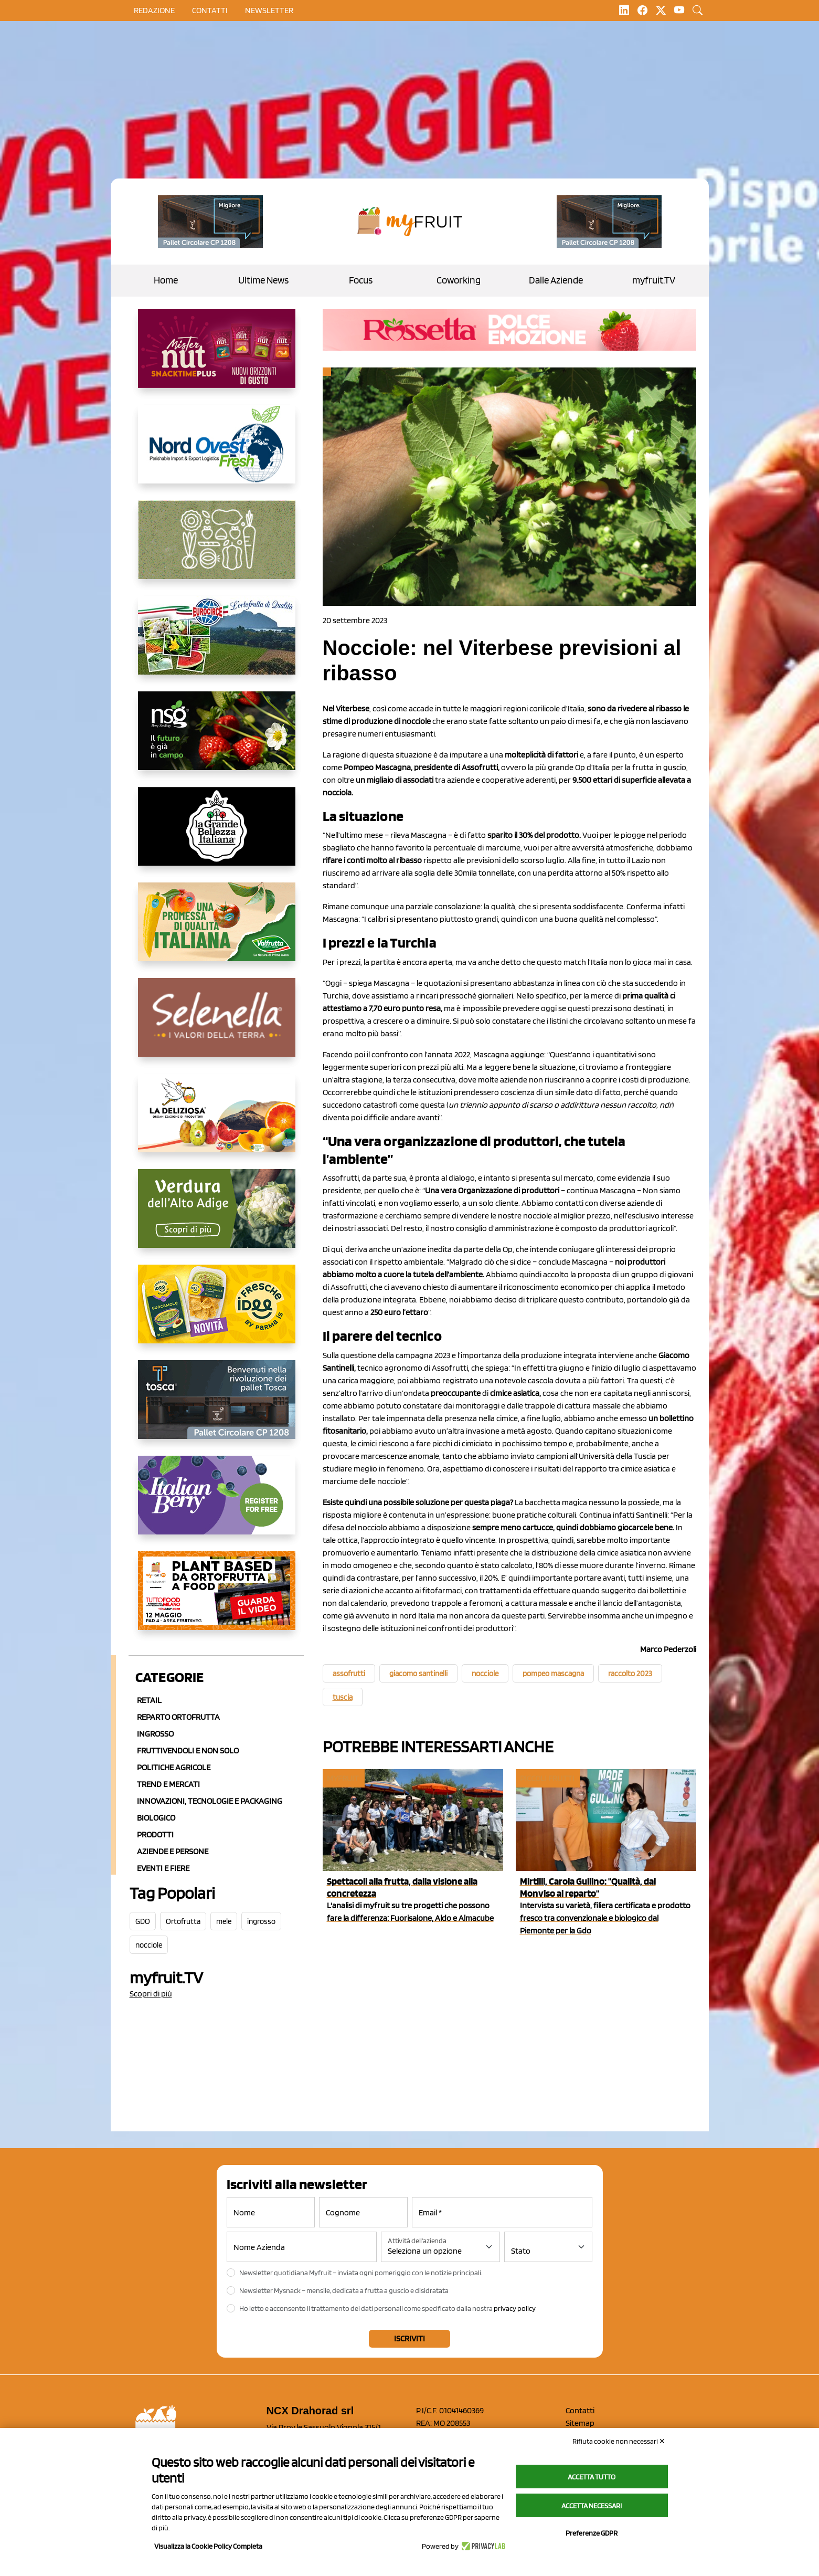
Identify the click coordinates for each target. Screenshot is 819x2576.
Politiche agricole (173, 1767)
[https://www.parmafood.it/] (217, 1312)
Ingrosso (155, 1734)
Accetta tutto (591, 2477)
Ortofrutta (183, 1921)
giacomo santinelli (418, 1673)
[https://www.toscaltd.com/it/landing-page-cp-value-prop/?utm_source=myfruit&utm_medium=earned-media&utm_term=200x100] (210, 221)
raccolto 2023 (630, 1673)
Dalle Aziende (556, 280)
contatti (210, 10)
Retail (149, 1700)
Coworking (459, 280)
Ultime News (263, 280)
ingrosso (261, 1921)
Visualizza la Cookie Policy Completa (208, 2546)
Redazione (154, 10)
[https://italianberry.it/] (217, 1503)
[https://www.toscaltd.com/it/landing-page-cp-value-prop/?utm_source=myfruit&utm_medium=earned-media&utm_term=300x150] (217, 1408)
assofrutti (349, 1673)
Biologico (156, 1818)
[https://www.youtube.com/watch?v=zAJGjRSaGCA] (217, 1599)
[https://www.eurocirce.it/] (217, 643)
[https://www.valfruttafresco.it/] (217, 930)
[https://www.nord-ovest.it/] (217, 452)
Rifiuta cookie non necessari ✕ (618, 2441)
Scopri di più (151, 1994)
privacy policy (515, 2308)
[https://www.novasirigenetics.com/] (217, 739)
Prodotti (155, 1834)
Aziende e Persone (172, 1851)
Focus (361, 280)
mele (223, 1921)
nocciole (148, 1945)
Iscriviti (409, 2338)
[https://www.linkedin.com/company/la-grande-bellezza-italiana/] (217, 834)
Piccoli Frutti (547, 1778)
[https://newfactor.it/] (217, 357)
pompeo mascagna (553, 1673)
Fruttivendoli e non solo (188, 1750)
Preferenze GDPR (592, 2533)
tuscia (343, 1697)
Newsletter (269, 10)
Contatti (580, 2410)
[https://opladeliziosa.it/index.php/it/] (217, 1121)
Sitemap (580, 2423)
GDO (142, 1921)
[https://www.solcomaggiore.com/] (217, 548)
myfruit (343, 1778)
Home (166, 280)
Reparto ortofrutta (178, 1717)
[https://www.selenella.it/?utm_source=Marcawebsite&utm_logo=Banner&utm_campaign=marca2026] (217, 1026)
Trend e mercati (168, 1784)
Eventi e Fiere (163, 1868)
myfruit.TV (653, 280)
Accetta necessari (591, 2505)
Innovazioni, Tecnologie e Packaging (209, 1801)
